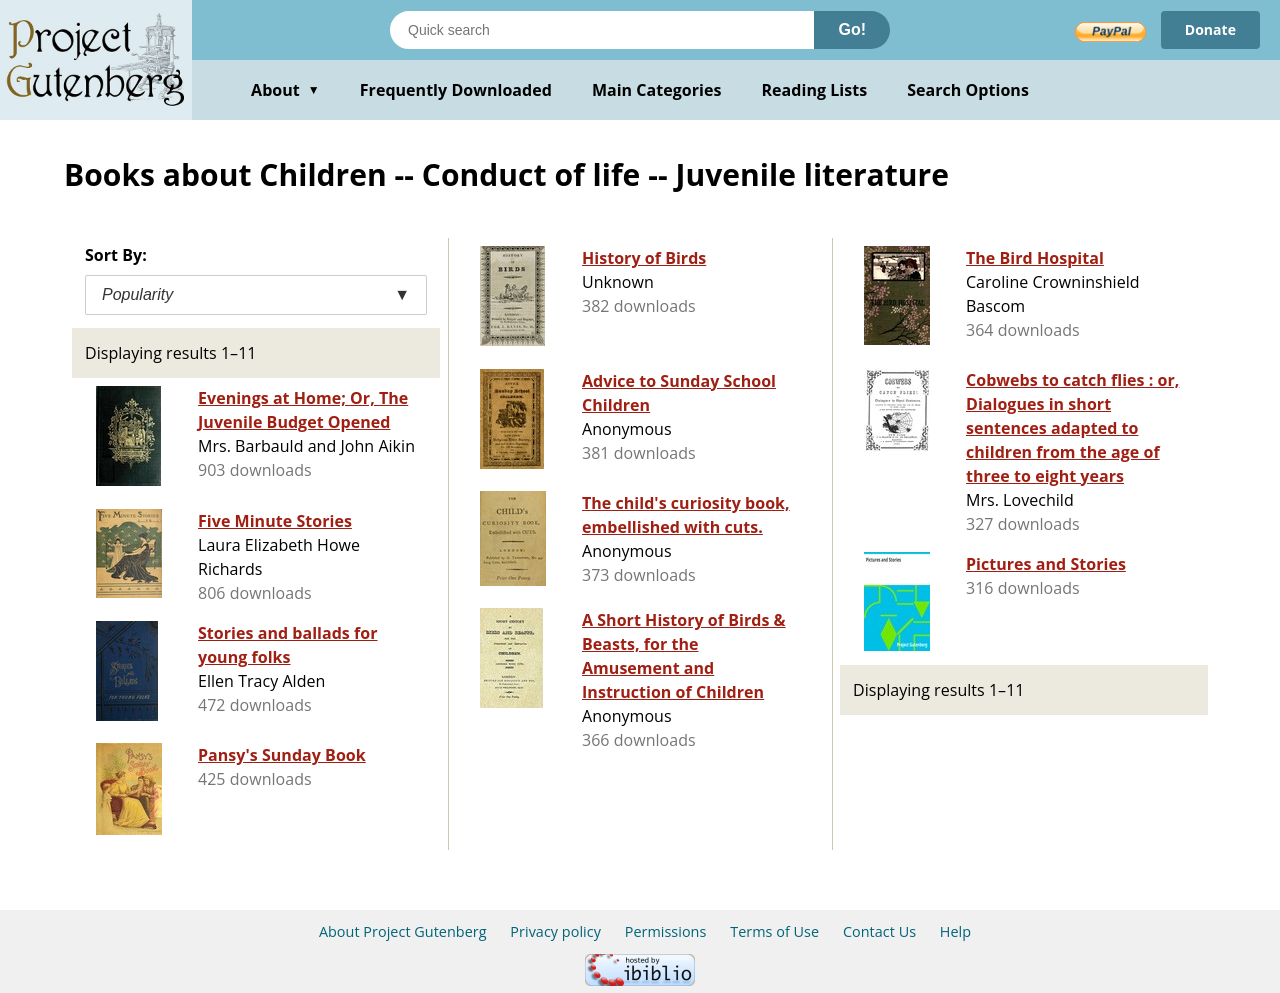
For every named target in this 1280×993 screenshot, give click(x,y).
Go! (852, 29)
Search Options (968, 90)
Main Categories (657, 90)
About (285, 90)
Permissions (666, 931)
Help (955, 931)
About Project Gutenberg (403, 931)
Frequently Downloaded (456, 90)
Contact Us (879, 931)
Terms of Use (774, 931)
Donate (1210, 29)
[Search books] (602, 30)
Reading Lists (815, 90)
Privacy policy (555, 931)
